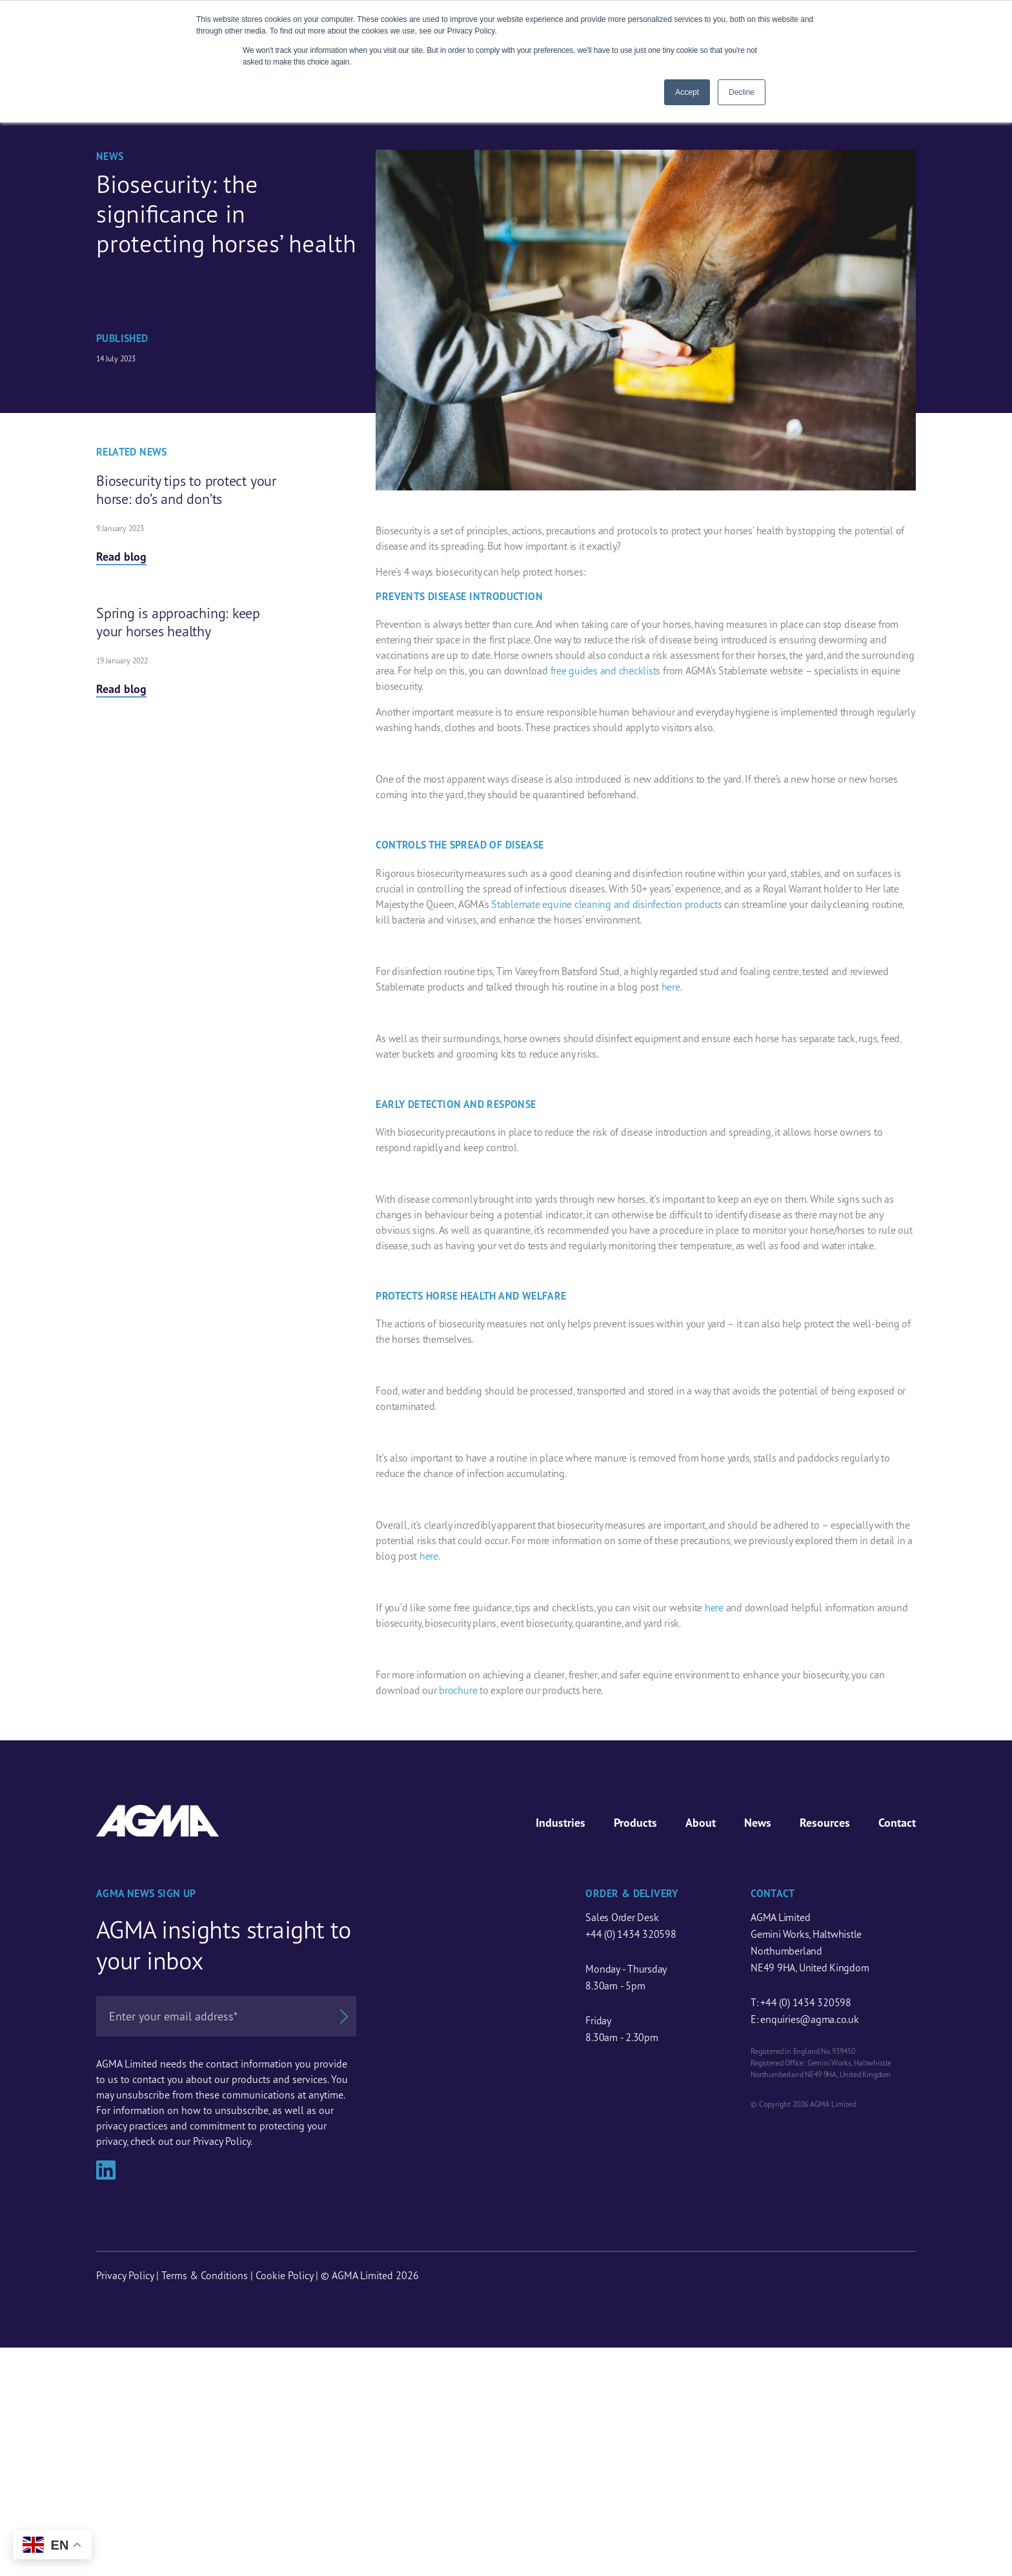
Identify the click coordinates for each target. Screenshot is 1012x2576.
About (700, 1822)
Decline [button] (741, 92)
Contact (897, 1822)
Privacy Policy (125, 2275)
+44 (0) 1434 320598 (630, 1933)
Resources (825, 1822)
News (757, 1822)
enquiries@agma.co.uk (809, 2019)
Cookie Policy (284, 2275)
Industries (560, 1822)
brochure (458, 1690)
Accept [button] (687, 92)
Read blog (121, 556)
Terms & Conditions (204, 2275)
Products (635, 1822)
